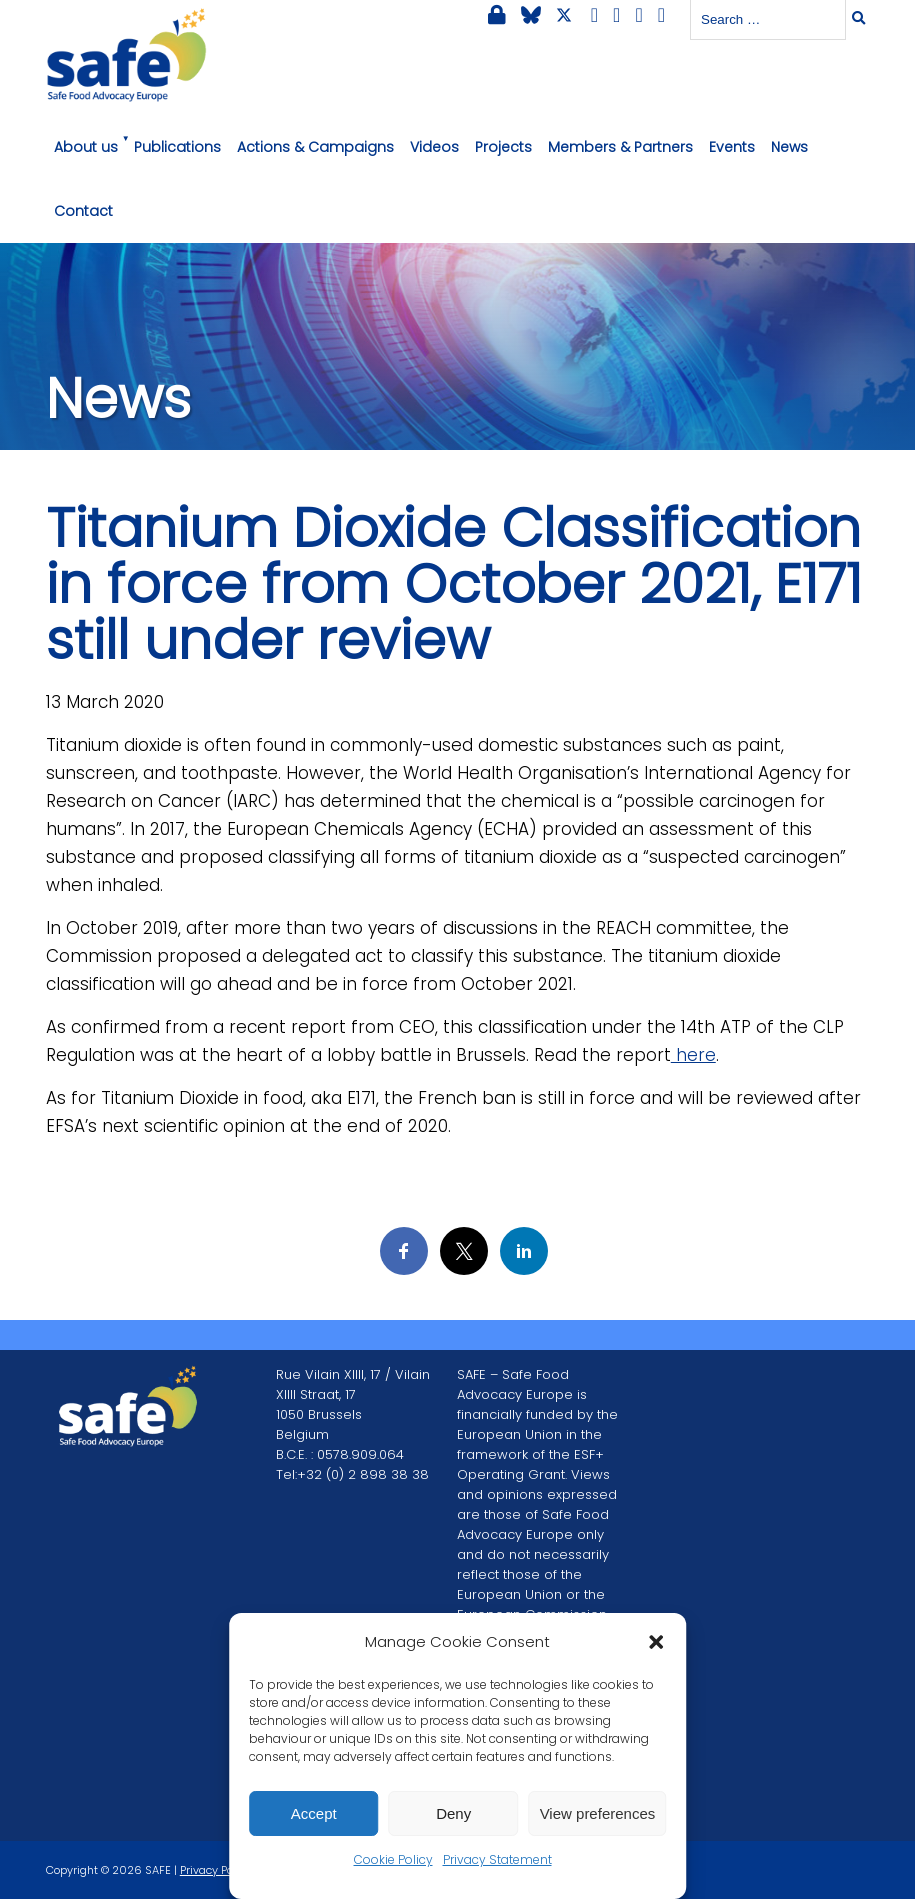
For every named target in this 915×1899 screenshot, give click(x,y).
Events (732, 147)
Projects (503, 147)
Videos (434, 147)
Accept (314, 1813)
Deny (453, 1813)
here (693, 1055)
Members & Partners (620, 147)
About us (86, 147)
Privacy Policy (215, 1870)
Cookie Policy (393, 1859)
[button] (656, 1642)
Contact (83, 211)
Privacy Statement (497, 1859)
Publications (177, 147)
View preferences (598, 1813)
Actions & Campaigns (315, 147)
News (789, 147)
